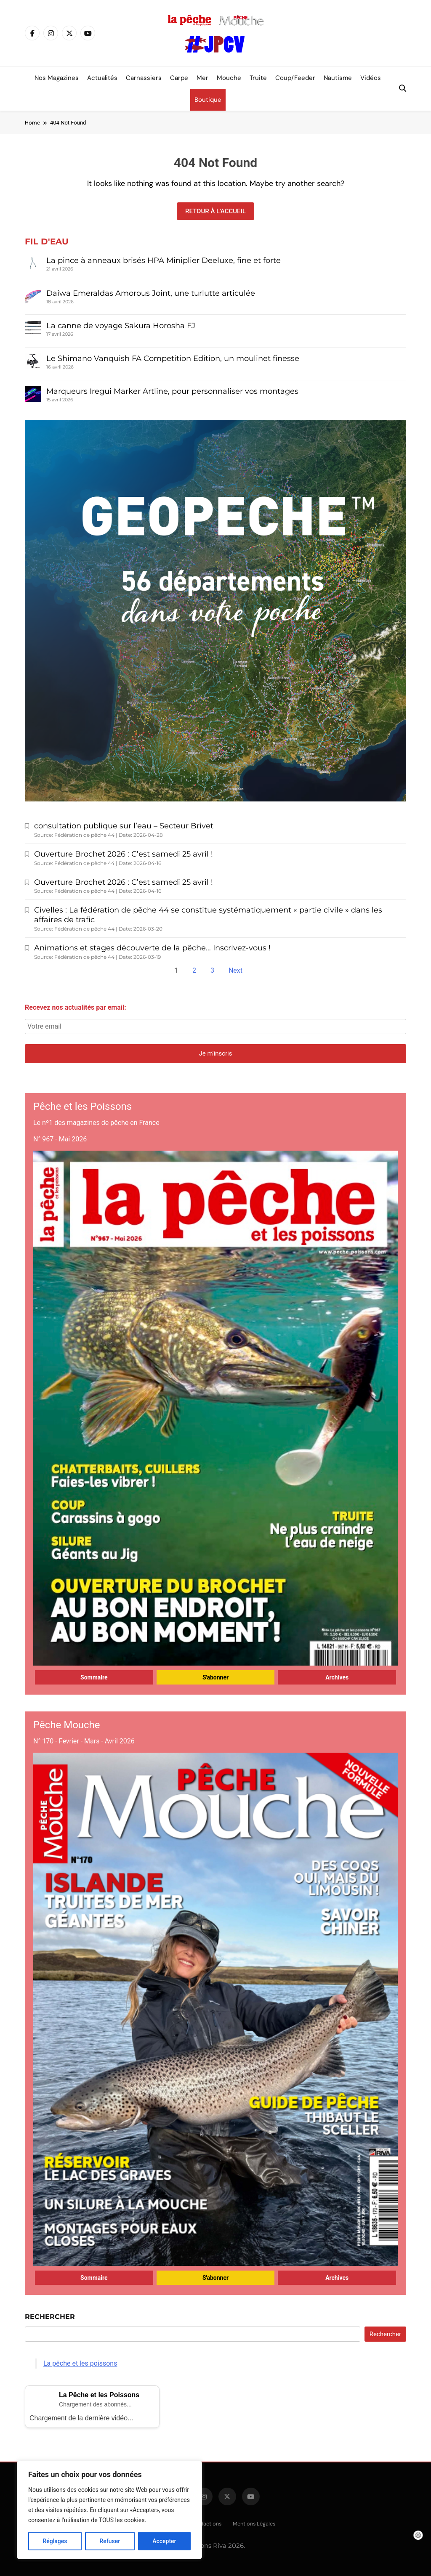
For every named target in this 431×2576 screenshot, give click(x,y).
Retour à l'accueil (215, 211)
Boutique (207, 100)
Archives (337, 1677)
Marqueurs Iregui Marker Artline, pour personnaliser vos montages (172, 391)
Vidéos (370, 78)
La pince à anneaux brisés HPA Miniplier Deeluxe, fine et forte (163, 260)
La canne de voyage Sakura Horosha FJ (120, 325)
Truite (258, 78)
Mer (202, 78)
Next (235, 970)
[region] (109, 2510)
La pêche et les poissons (80, 2363)
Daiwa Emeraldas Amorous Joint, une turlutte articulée (150, 293)
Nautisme (338, 78)
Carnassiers (144, 78)
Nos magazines (57, 78)
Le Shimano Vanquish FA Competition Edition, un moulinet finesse (173, 358)
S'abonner (215, 1677)
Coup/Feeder (295, 78)
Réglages (55, 2541)
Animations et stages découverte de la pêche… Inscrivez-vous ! (152, 947)
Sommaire (94, 1677)
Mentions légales (254, 2523)
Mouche (229, 78)
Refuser (109, 2541)
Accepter (164, 2541)
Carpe (179, 78)
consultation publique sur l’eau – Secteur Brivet (123, 825)
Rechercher (50, 2317)
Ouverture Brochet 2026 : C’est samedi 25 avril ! (123, 854)
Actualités (102, 78)
